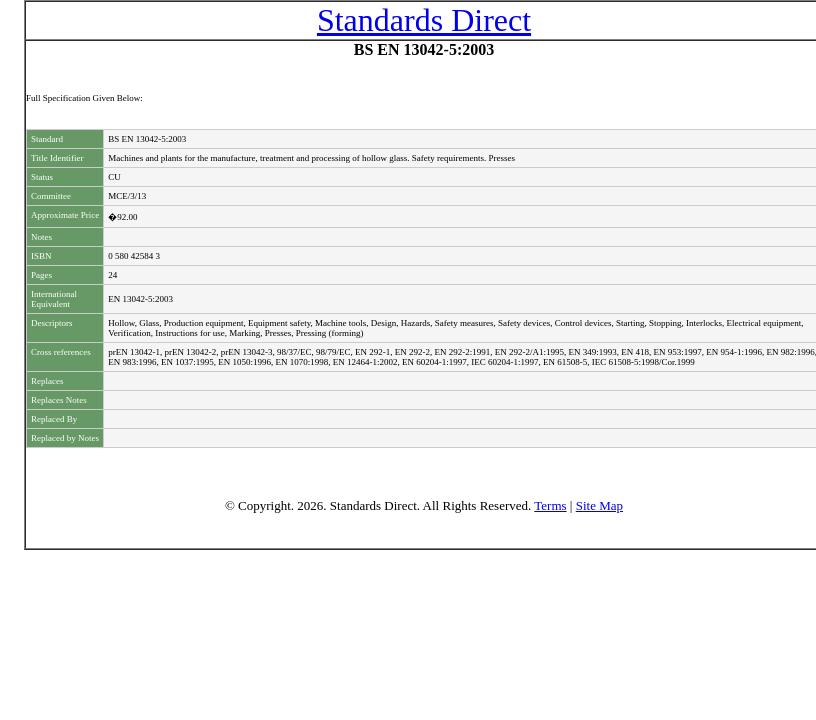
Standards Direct (424, 20)
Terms (550, 505)
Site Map (599, 505)
